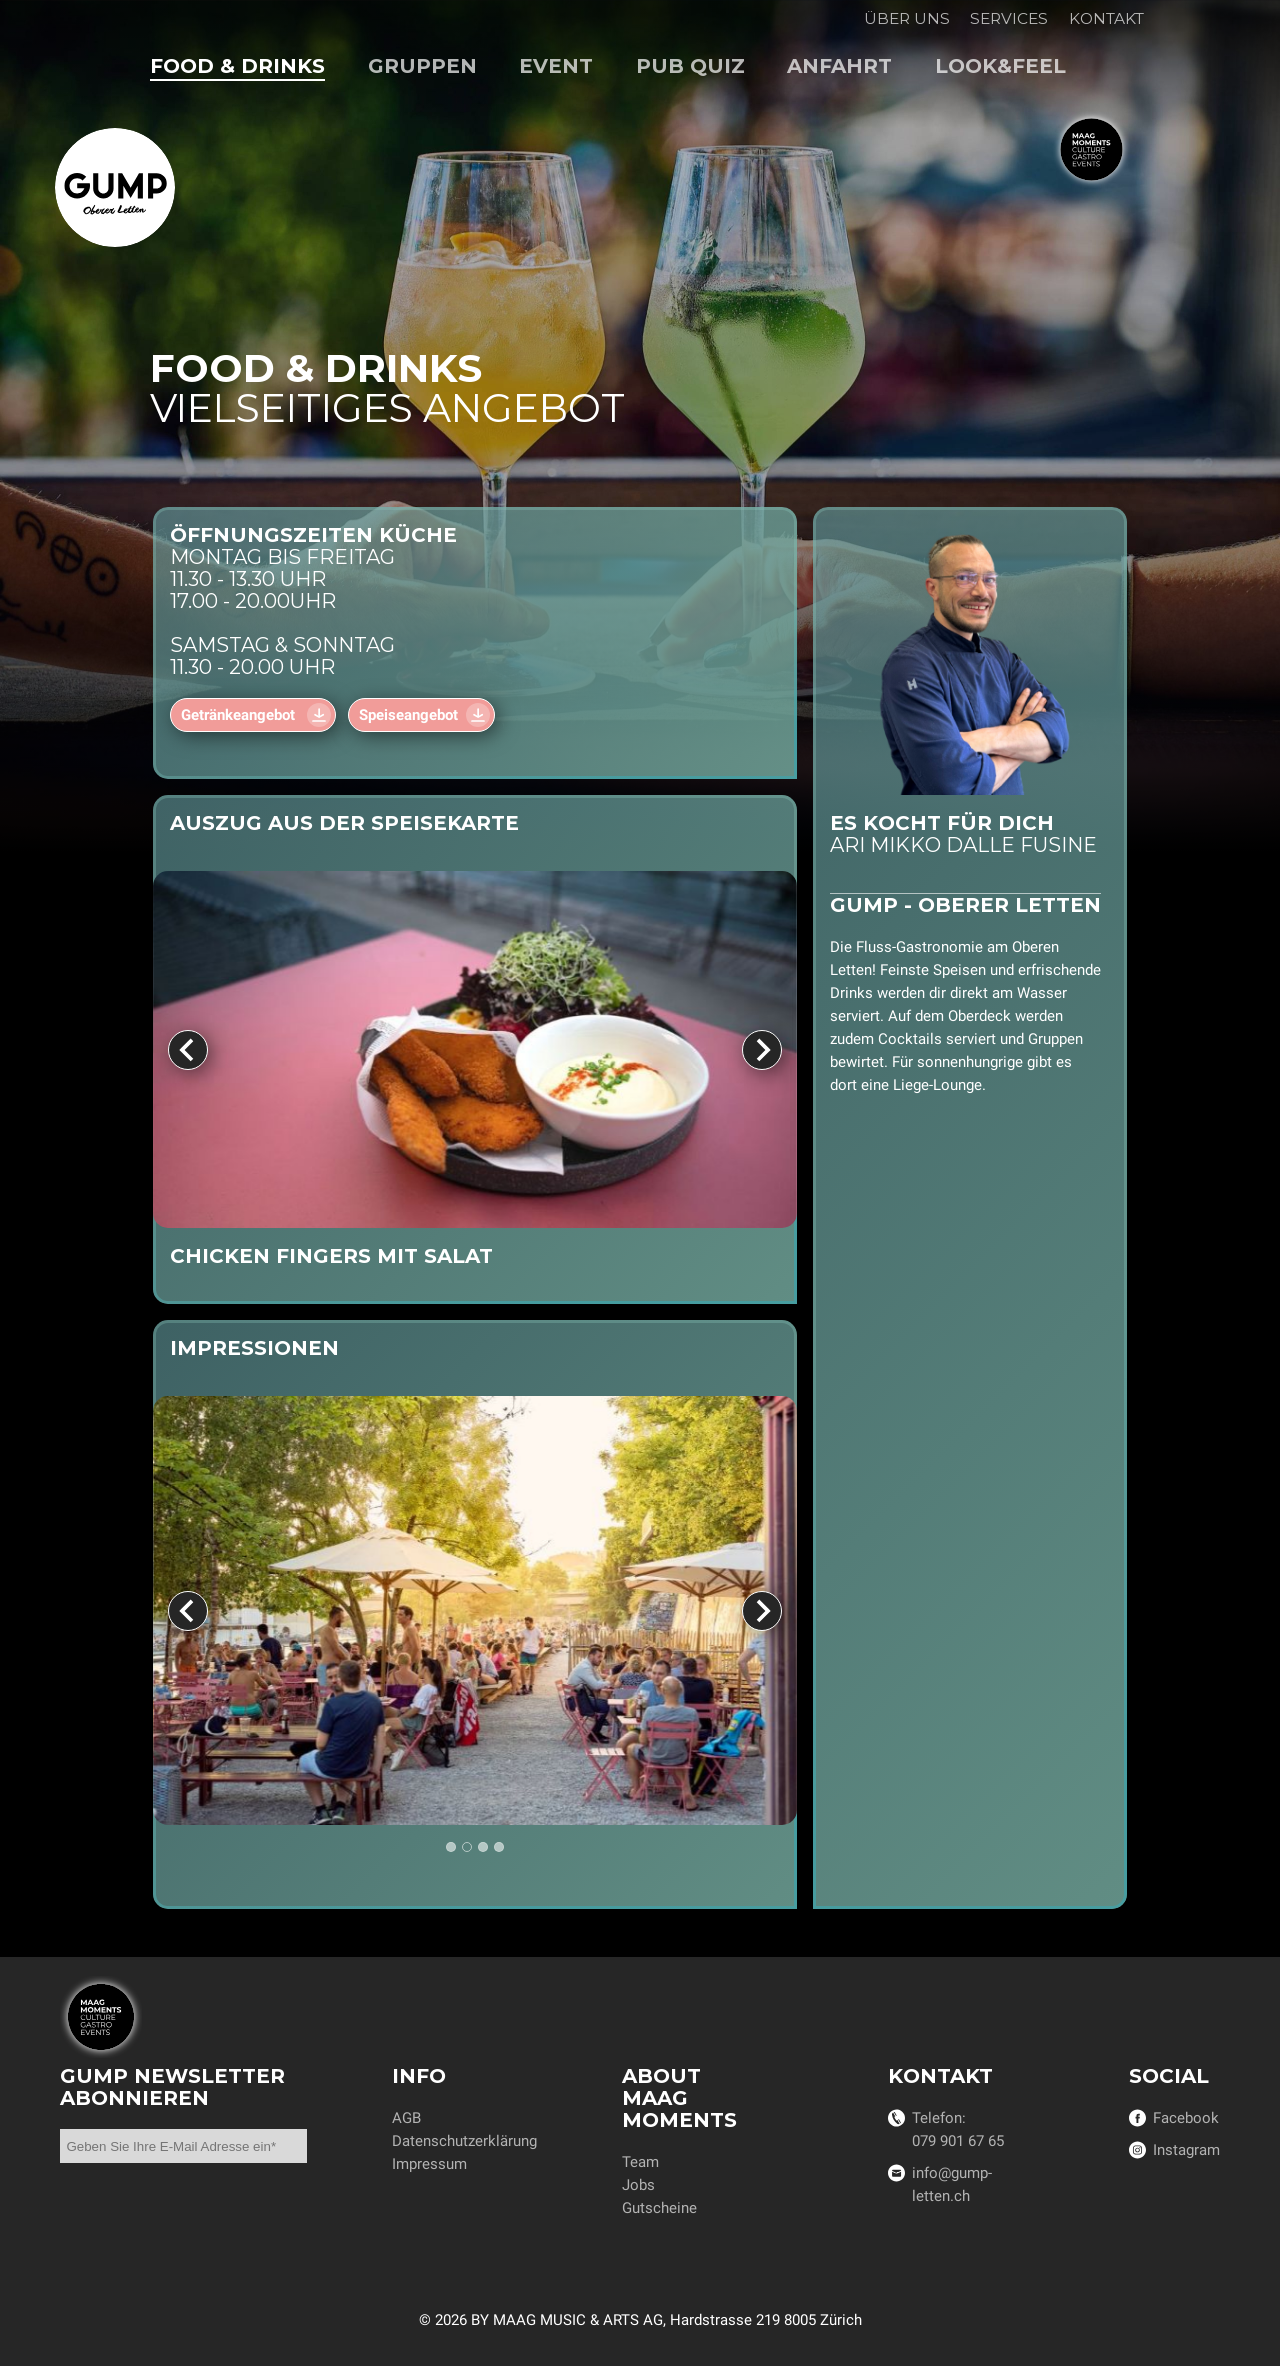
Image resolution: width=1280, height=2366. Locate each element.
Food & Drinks (237, 66)
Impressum (429, 2164)
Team (640, 2162)
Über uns (907, 18)
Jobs (638, 2185)
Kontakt (1106, 18)
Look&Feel (1000, 66)
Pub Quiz (690, 66)
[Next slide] (762, 1049)
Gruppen (422, 66)
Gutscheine (659, 2208)
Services (1009, 18)
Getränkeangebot (240, 715)
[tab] (451, 1847)
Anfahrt (839, 66)
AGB (406, 2118)
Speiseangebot (408, 715)
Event (556, 66)
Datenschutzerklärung (464, 2141)
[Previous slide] (188, 1049)
